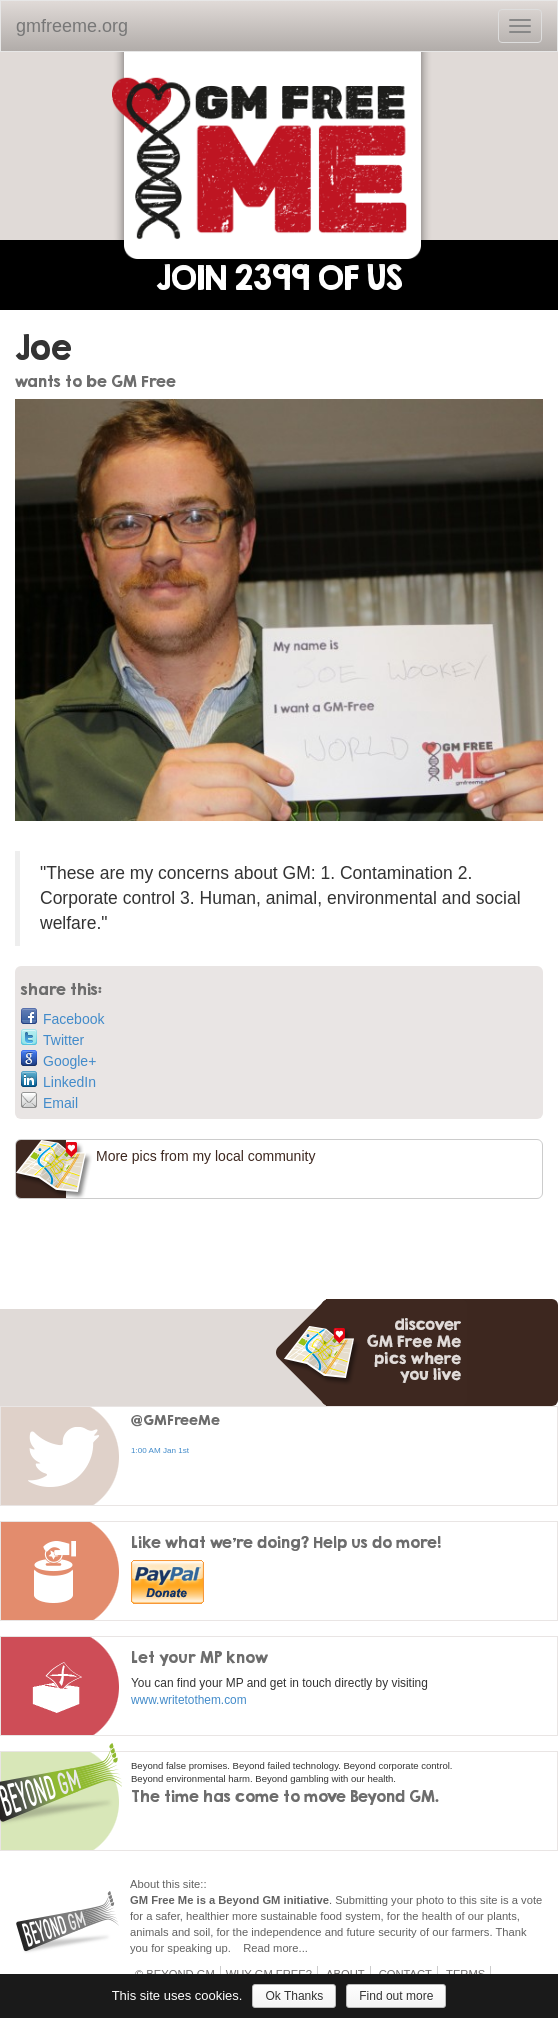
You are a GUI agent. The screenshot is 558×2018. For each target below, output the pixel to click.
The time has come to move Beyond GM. (285, 1796)
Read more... (275, 1948)
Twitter (52, 1038)
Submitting (361, 1900)
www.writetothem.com (189, 1700)
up (221, 1948)
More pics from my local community (205, 1156)
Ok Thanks (294, 1996)
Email (49, 1101)
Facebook (62, 1017)
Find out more (396, 1996)
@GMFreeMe (175, 1419)
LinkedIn (58, 1080)
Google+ (58, 1059)
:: (203, 1884)
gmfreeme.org (72, 26)
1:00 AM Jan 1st (160, 1450)
